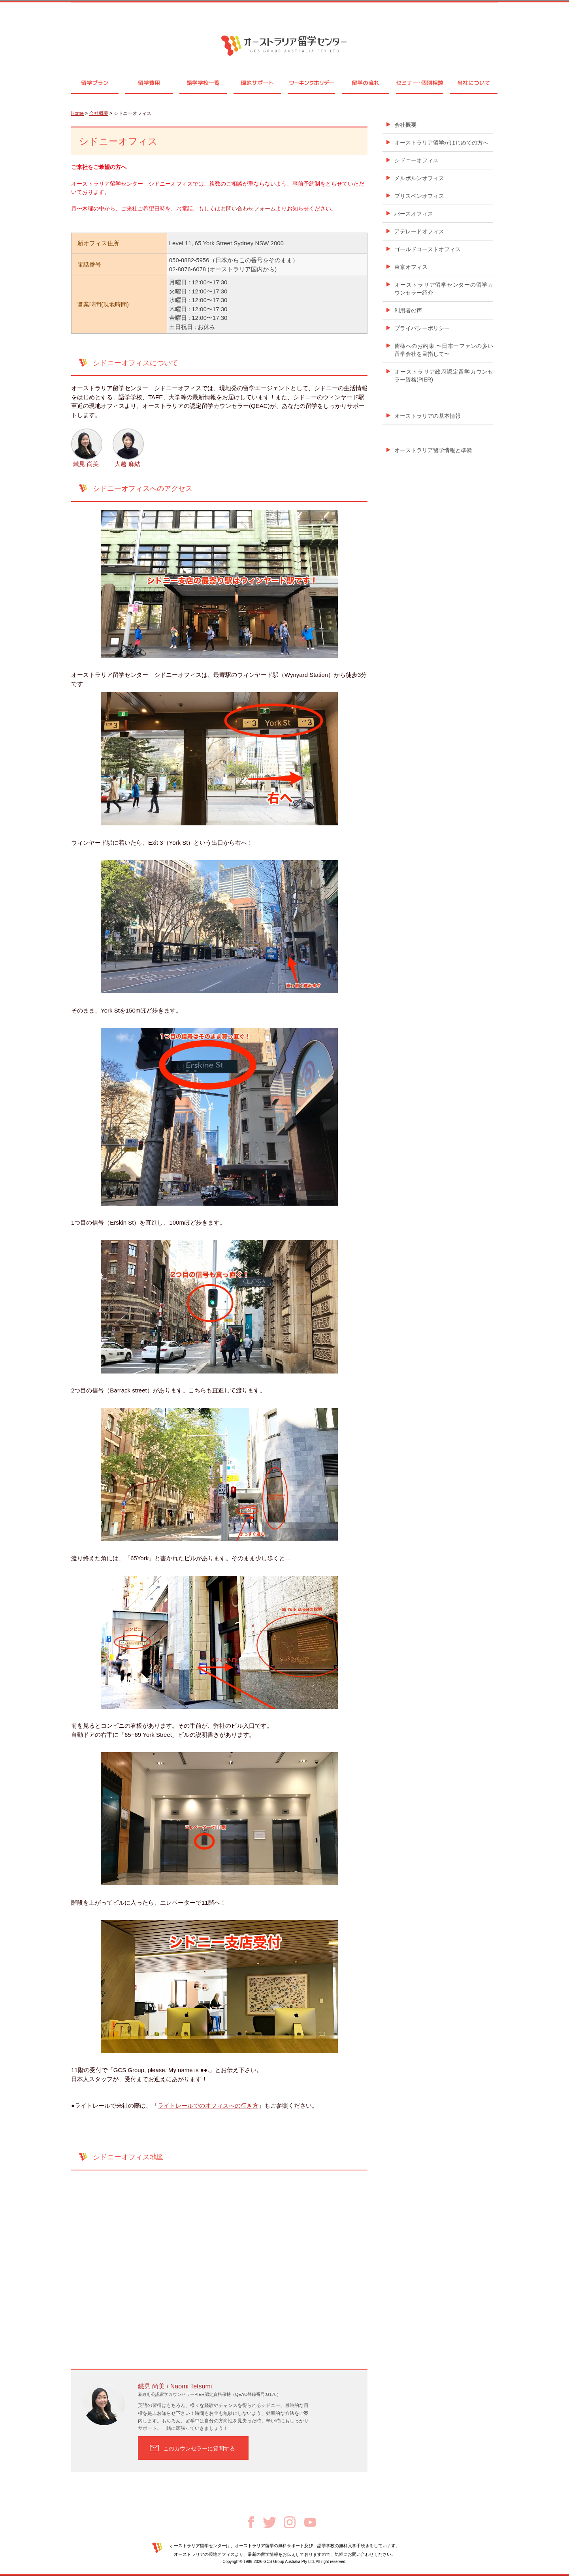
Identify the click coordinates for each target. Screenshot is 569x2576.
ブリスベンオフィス (419, 196)
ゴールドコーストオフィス (427, 249)
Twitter (270, 2522)
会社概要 (98, 113)
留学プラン (95, 82)
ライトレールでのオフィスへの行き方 (208, 2105)
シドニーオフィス (416, 160)
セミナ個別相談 (419, 82)
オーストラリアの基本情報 (427, 416)
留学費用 (149, 82)
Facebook (251, 2522)
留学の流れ (365, 82)
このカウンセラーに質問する (199, 2448)
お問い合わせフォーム (248, 208)
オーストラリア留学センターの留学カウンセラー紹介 (443, 289)
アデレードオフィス (419, 231)
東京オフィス (411, 267)
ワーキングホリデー (311, 82)
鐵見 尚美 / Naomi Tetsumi (175, 2386)
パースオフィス (413, 213)
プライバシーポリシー (422, 328)
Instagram (290, 2522)
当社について (473, 82)
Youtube (310, 2522)
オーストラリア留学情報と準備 (433, 450)
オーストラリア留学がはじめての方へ (441, 142)
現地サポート (257, 82)
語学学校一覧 (203, 82)
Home (77, 113)
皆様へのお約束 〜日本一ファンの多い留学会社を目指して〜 (443, 350)
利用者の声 (408, 310)
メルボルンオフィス (419, 178)
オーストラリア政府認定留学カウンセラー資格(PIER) (443, 375)
